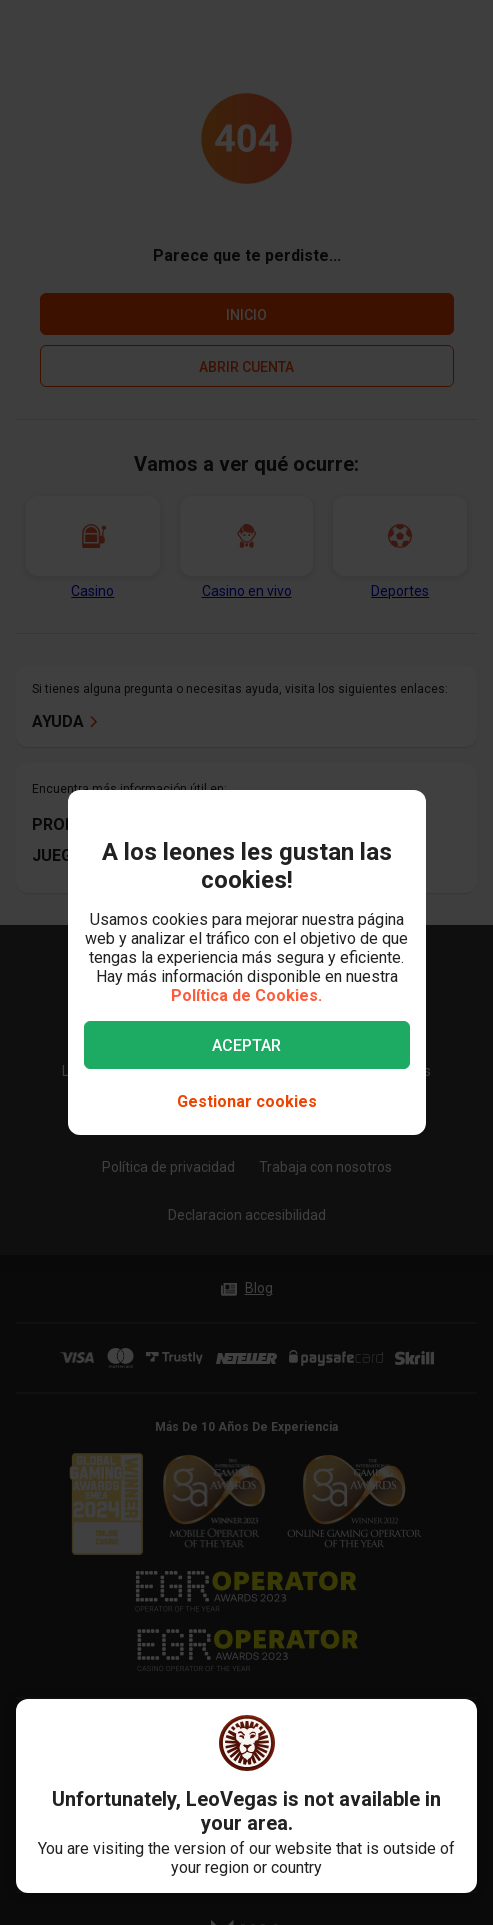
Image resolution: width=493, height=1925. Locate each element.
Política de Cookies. (246, 995)
